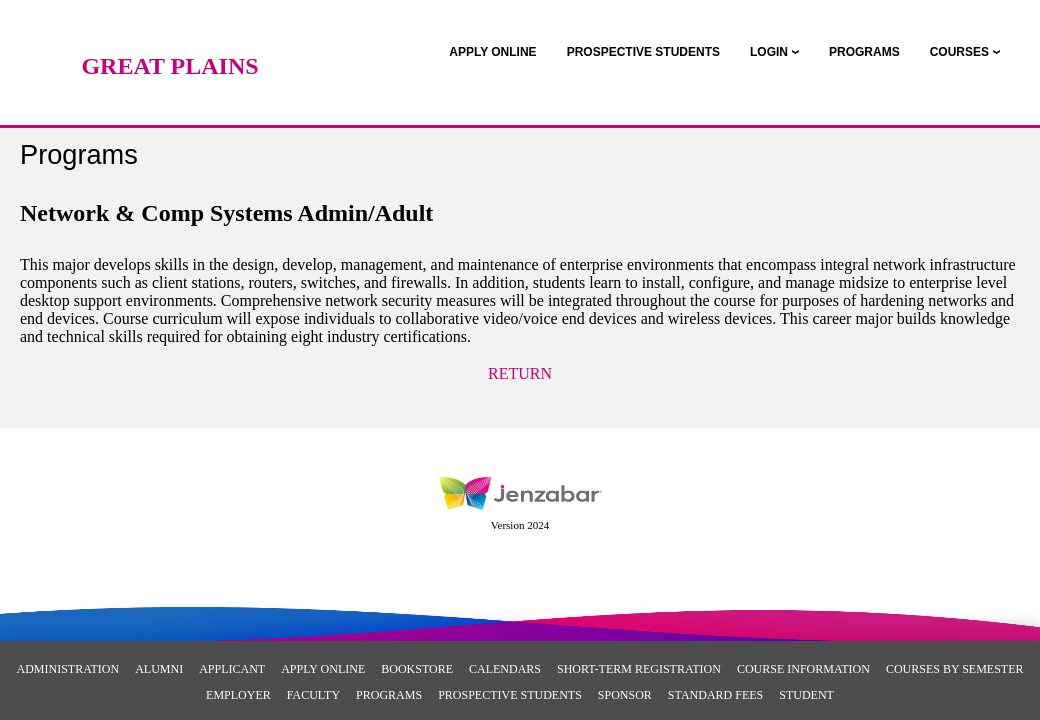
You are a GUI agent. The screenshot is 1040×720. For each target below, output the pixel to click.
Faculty (313, 695)
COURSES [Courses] (959, 52)
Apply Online (323, 669)
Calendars (505, 669)
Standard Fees (715, 695)
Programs (389, 695)
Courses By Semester (955, 669)
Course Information (803, 669)
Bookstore (417, 669)
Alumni (159, 669)
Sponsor (625, 695)
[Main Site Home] (170, 35)
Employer (238, 695)
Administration (68, 669)
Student (806, 695)
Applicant (232, 669)
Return (520, 373)
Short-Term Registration (639, 669)
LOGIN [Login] (769, 52)
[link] (492, 52)
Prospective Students (510, 695)
